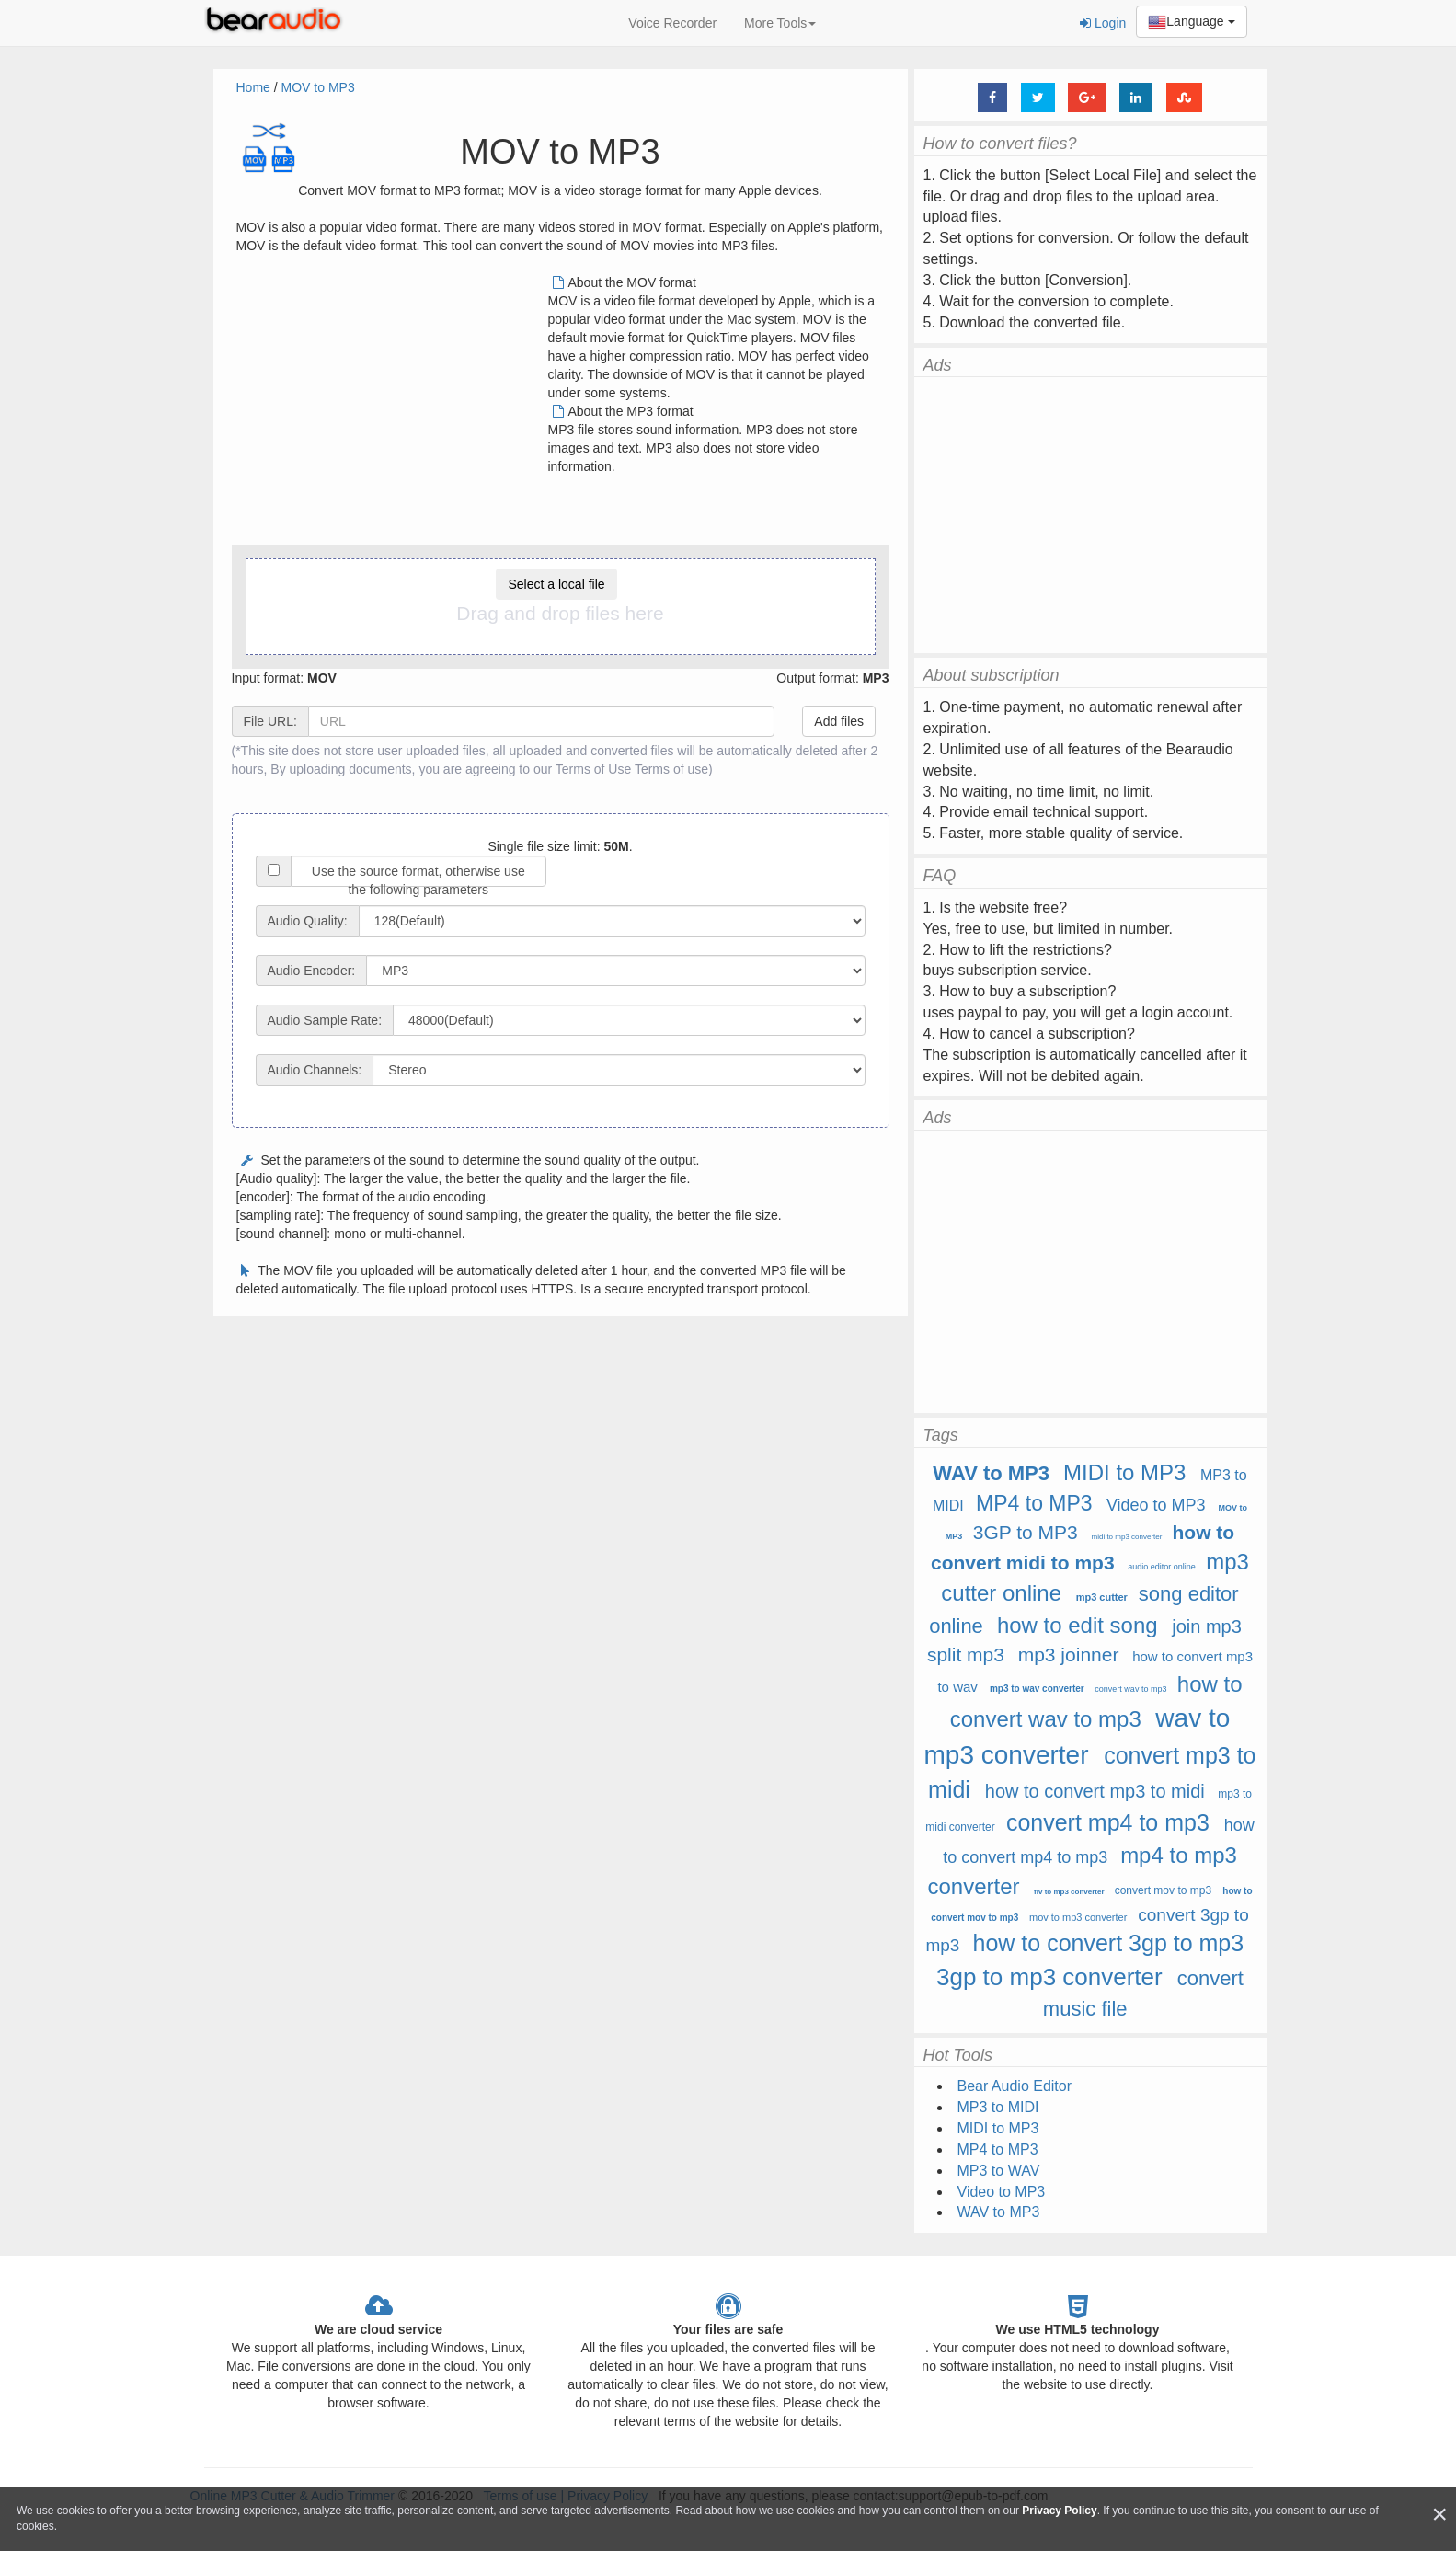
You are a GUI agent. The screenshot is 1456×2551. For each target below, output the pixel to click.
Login (1103, 23)
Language (1191, 22)
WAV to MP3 (991, 1473)
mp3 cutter (1102, 1597)
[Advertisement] (390, 402)
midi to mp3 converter (1126, 1537)
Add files (839, 721)
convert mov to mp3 (1163, 1890)
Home (253, 87)
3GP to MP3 (1025, 1532)
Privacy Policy (1059, 2510)
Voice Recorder (672, 23)
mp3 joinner (1068, 1654)
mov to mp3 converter (1078, 1917)
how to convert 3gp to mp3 (1108, 1943)
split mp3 (965, 1654)
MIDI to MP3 (1124, 1472)
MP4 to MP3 (1034, 1503)
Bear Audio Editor (1014, 2086)
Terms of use (671, 769)
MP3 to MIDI (998, 2107)
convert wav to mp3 (1130, 1689)
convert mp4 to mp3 (1108, 1822)
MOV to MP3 (318, 87)
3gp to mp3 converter (1049, 1977)
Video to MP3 (1156, 1505)
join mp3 (1207, 1626)
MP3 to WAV (998, 2170)
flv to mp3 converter (1069, 1892)
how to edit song (1077, 1625)
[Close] (1439, 2514)
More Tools (780, 23)
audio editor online (1162, 1566)
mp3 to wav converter (1037, 1688)
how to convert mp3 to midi (1095, 1791)
